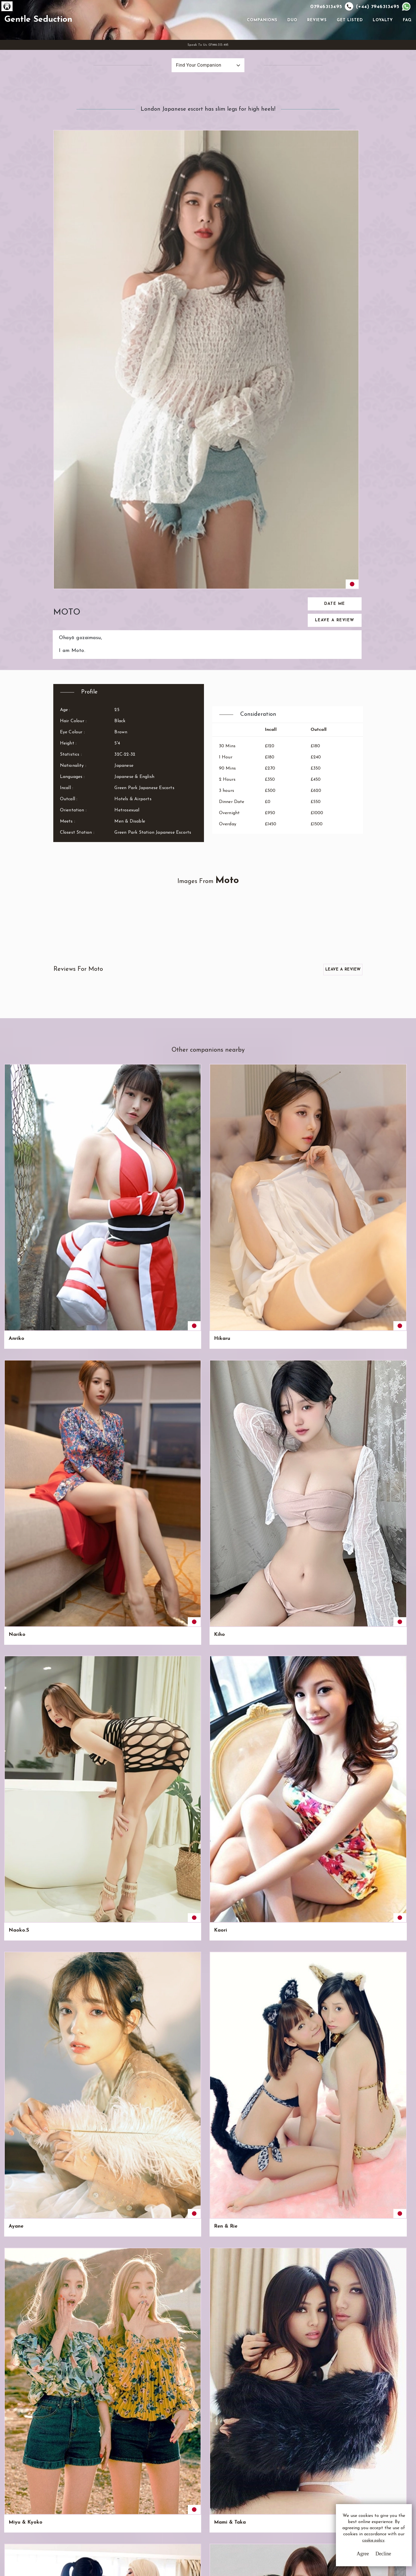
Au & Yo (18, 2001)
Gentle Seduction (74, 41)
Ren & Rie (384, 951)
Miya (379, 1038)
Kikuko (69, 1734)
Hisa (326, 2001)
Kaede (172, 1212)
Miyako (382, 2088)
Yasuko (173, 1473)
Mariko (121, 1734)
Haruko (278, 1821)
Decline (365, 2559)
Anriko (16, 951)
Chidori (381, 1560)
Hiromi (69, 1125)
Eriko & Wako (285, 2088)
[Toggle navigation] (237, 41)
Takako (121, 1560)
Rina (222, 1647)
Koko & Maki (232, 2088)
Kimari (224, 1386)
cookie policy (359, 2549)
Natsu (120, 1908)
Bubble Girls (179, 1038)
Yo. (324, 1038)
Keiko (171, 1125)
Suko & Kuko (180, 2088)
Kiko (14, 2088)
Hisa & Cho (126, 2001)
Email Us (256, 2492)
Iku (64, 1908)
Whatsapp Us (261, 2503)
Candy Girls (230, 2001)
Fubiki (224, 1821)
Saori (67, 1386)
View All (31, 2336)
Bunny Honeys (390, 1908)
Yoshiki (329, 1473)
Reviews (314, 42)
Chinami (18, 1560)
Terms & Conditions (178, 2492)
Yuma (67, 1212)
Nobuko (18, 1821)
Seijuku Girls (283, 2001)
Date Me (336, 205)
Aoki (274, 1038)
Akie (274, 1647)
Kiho (170, 951)
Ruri (325, 2088)
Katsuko (70, 1299)
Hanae (173, 1560)
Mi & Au (70, 2001)
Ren (117, 2182)
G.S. (62, 2485)
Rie (168, 2182)
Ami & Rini (21, 2182)
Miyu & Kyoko (25, 1038)
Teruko (17, 1125)
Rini (273, 1473)
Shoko (120, 1386)
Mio (13, 1299)
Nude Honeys (129, 1038)
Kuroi (275, 1386)
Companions (260, 42)
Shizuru (17, 1647)
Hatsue (329, 1125)
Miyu (378, 1734)
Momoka (331, 1212)
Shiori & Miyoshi (174, 1912)
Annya (380, 1212)
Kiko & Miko (179, 2001)
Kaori (275, 951)
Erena (380, 1821)
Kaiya (16, 1212)
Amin (379, 1473)
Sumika (225, 1473)
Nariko (121, 951)
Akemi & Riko (233, 1038)
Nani (66, 1473)
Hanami (70, 1560)
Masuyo (278, 2182)
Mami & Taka (76, 1038)
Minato (17, 1473)
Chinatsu (383, 1386)
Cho (377, 2001)
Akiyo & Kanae (122, 2092)
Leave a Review (336, 222)
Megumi (226, 2182)
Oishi (171, 1299)
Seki (325, 1386)
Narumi (122, 1125)
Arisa (379, 1299)
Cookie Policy (172, 2512)
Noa (326, 1821)
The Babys (333, 1908)
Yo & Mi (278, 1908)
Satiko (68, 1821)
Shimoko (279, 1734)
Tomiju (120, 1212)
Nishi (379, 1647)
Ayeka (172, 1734)
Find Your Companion (185, 110)
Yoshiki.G (228, 1299)
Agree (345, 2559)
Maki (327, 2182)
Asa (221, 1560)
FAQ (404, 42)
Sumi (14, 1386)
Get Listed (347, 42)
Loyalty (381, 42)
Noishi (224, 1125)
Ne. (169, 1821)
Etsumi (121, 1647)
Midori (276, 1299)
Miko (67, 2088)
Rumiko (17, 1908)
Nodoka (278, 1125)
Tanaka (121, 1473)
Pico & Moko (76, 2182)
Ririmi (223, 1212)
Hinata (225, 1734)
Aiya (274, 1560)
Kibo (326, 1734)
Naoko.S (227, 951)
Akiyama (123, 1299)
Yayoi (15, 1734)
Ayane (328, 951)
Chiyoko (278, 1212)
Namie (381, 1125)
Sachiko (174, 1386)
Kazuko (70, 1647)
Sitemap (167, 2523)
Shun (326, 1299)
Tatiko (120, 1821)
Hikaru (69, 951)
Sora (326, 1647)
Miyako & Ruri (234, 1908)
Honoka (330, 1560)
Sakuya (173, 1647)
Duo (290, 42)
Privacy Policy (173, 2502)
